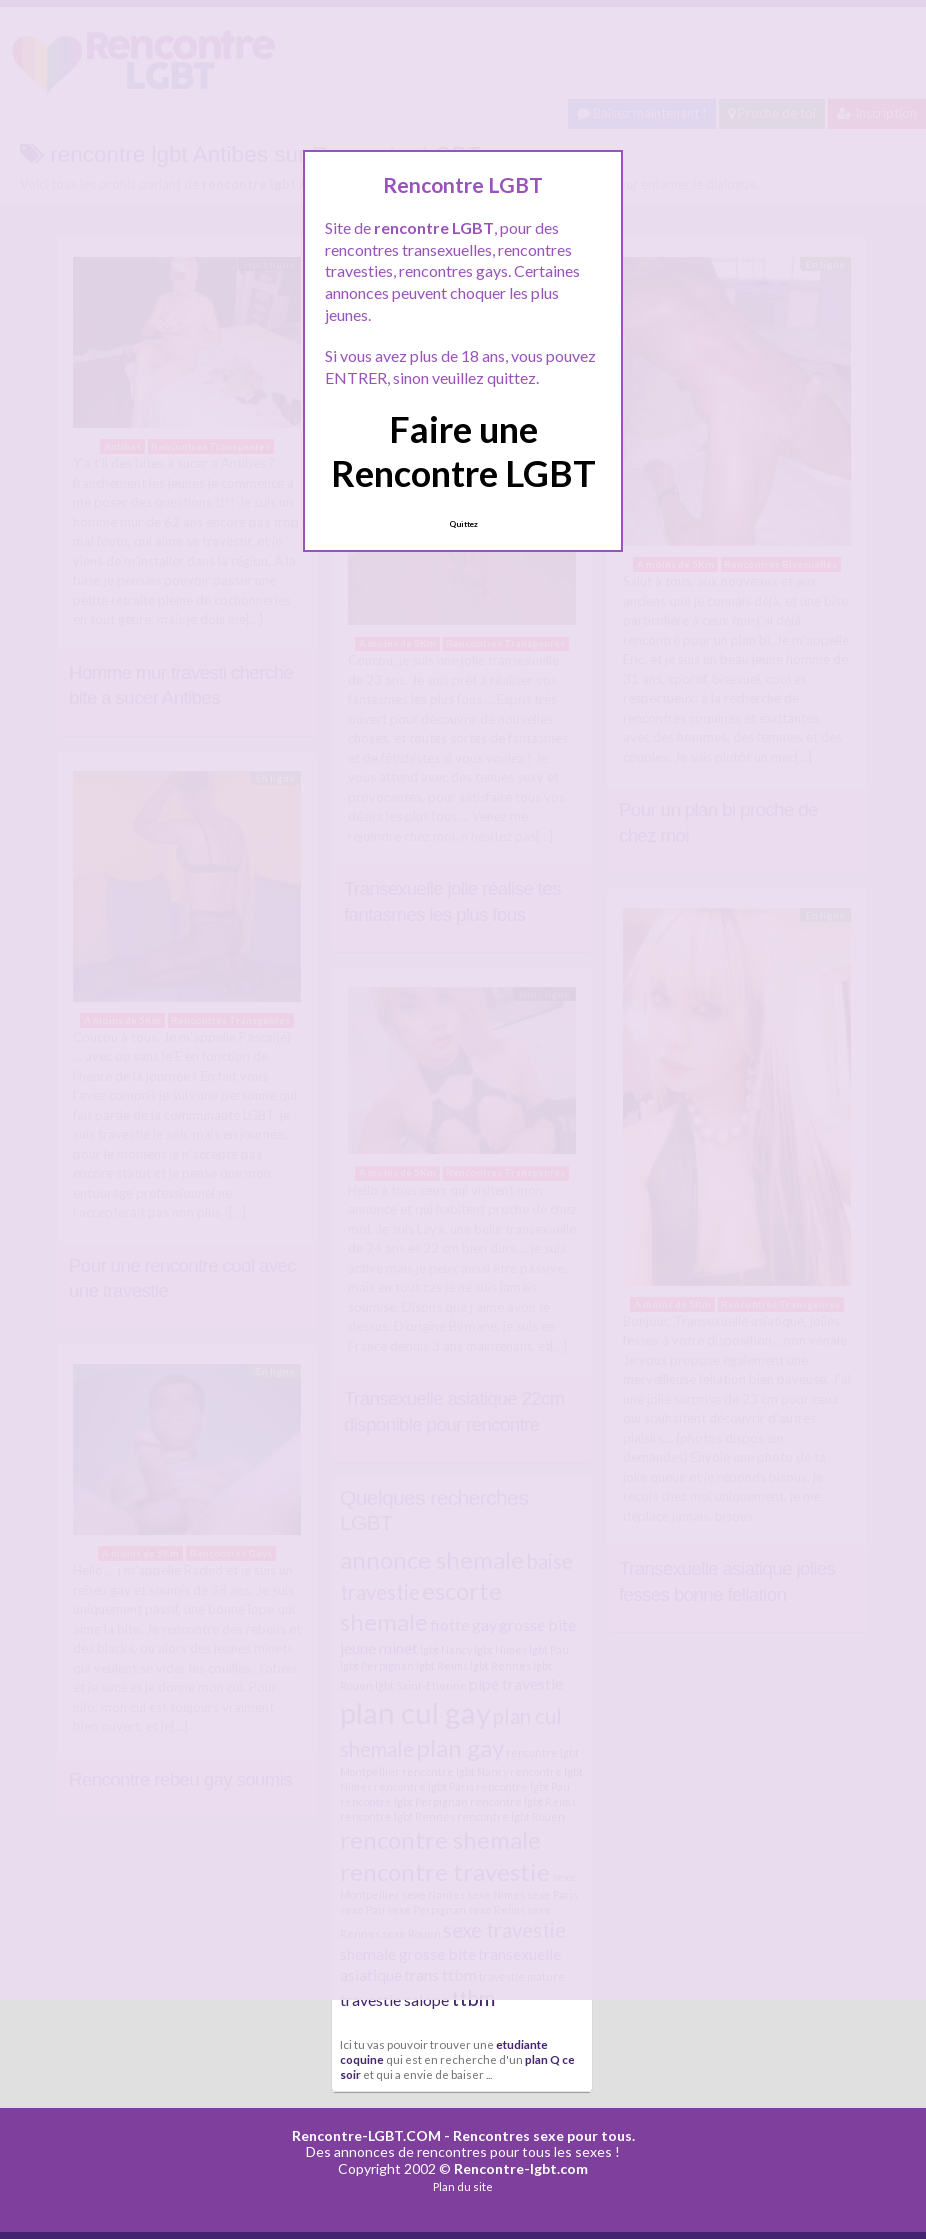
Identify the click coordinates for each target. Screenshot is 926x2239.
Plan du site (463, 2186)
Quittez (463, 524)
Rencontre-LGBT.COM (366, 2135)
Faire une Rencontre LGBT (463, 450)
